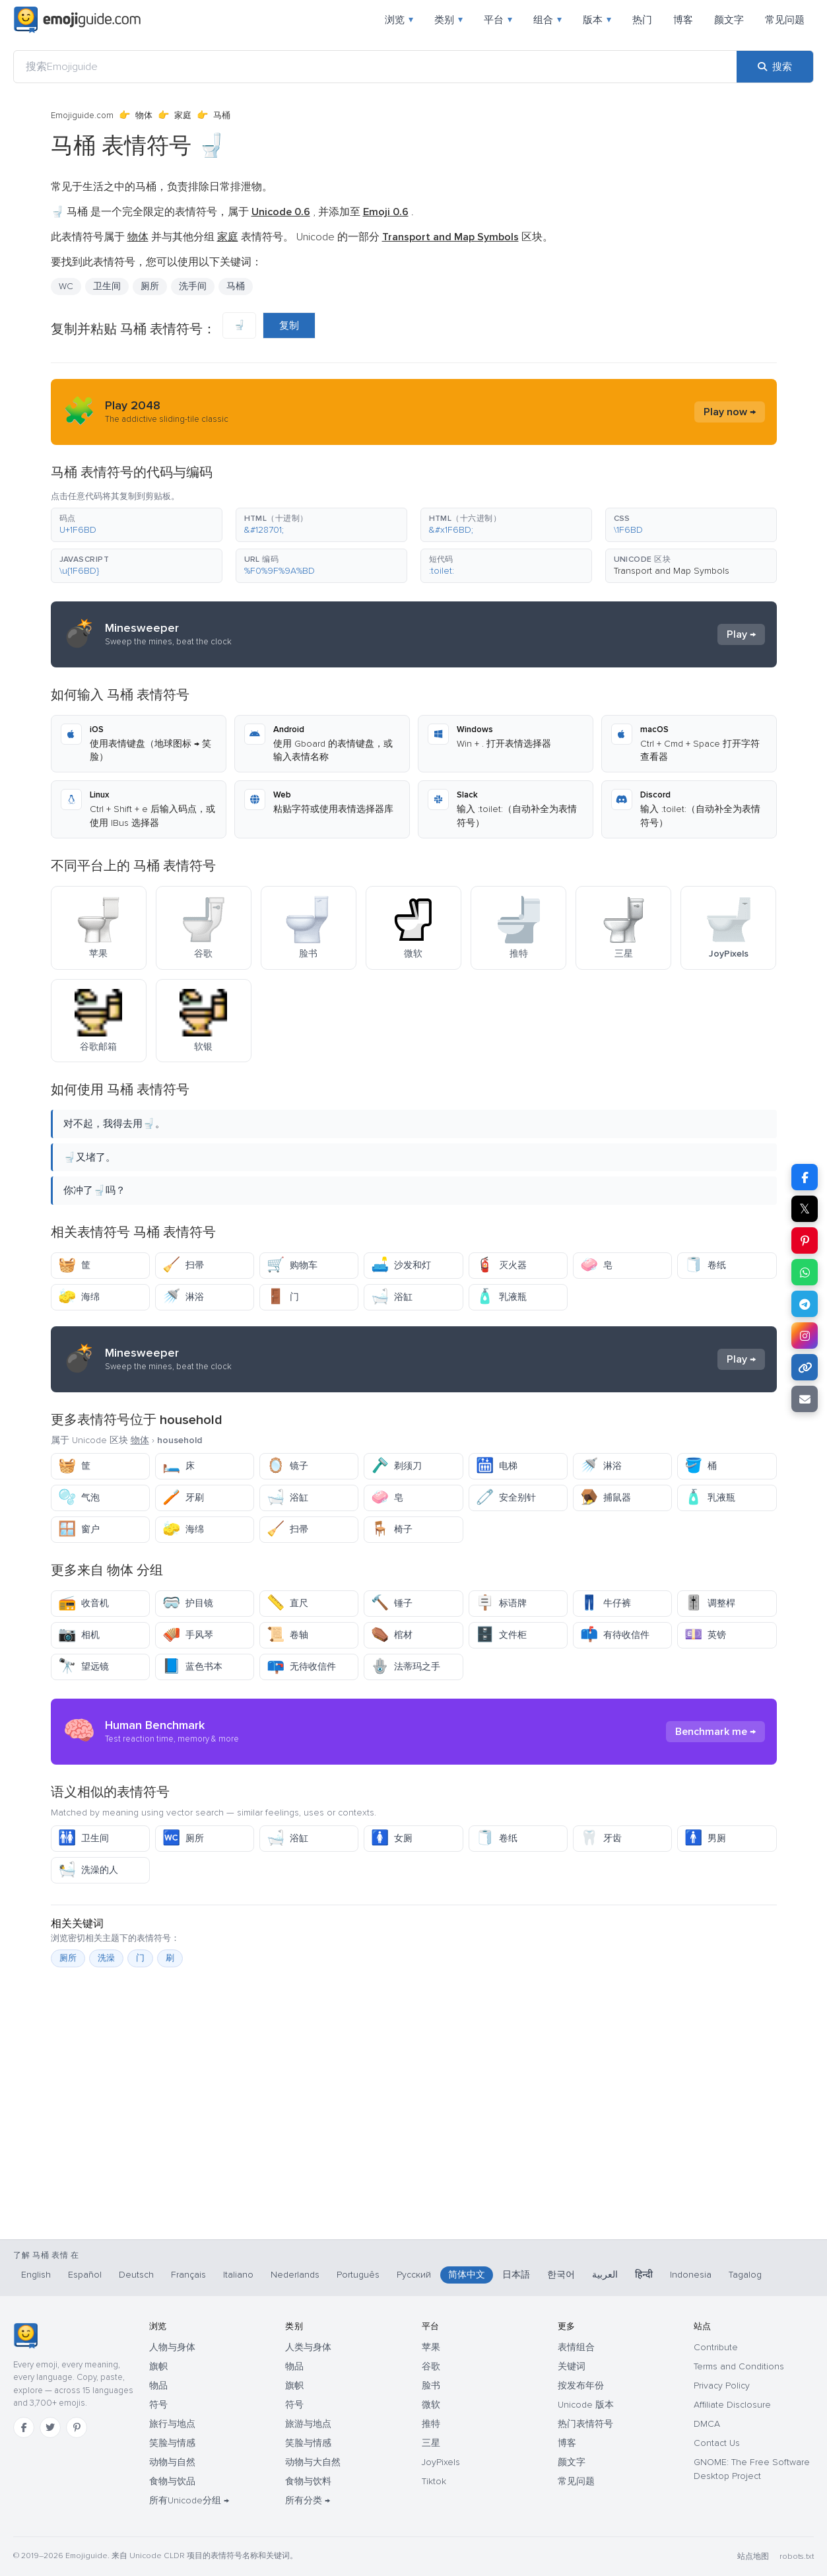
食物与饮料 (308, 2481)
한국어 (561, 2274)
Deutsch (136, 2274)
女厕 (392, 1838)
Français (188, 2274)
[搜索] (775, 67)
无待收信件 (301, 1667)
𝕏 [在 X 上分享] (804, 1209)
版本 (597, 20)
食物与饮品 (172, 2481)
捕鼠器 (605, 1498)
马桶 (235, 286)
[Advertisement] (414, 2170)
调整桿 (709, 1603)
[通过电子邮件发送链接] (804, 1399)
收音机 (83, 1603)
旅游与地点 (308, 2423)
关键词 (571, 2366)
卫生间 (107, 286)
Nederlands (295, 2274)
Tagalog (745, 2274)
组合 (547, 20)
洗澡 (106, 1958)
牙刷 (183, 1498)
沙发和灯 (401, 1265)
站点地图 (753, 2556)
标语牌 (501, 1603)
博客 (683, 20)
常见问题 (785, 20)
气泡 (79, 1498)
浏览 (399, 20)
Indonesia (690, 2274)
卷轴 (287, 1635)
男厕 (705, 1838)
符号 (158, 2404)
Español (85, 2274)
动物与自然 (172, 2462)
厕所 (150, 286)
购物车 (292, 1265)
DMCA (707, 2423)
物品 (158, 2385)
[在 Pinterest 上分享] (804, 1240)
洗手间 (193, 286)
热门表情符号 (585, 2423)
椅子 (392, 1529)
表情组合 (576, 2347)
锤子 (392, 1603)
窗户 (79, 1529)
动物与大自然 (313, 2462)
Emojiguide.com (82, 115)
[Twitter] (50, 2427)
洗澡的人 (88, 1870)
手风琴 (187, 1635)
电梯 (496, 1466)
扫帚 (183, 1265)
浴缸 (392, 1297)
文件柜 (501, 1635)
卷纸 (705, 1265)
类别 (448, 20)
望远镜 (83, 1667)
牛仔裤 (605, 1603)
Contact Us (717, 2443)
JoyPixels (441, 2462)
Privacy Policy (722, 2385)
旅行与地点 (172, 2423)
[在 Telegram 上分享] (804, 1304)
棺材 (392, 1635)
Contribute (716, 2347)
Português (358, 2274)
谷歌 (431, 2366)
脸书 (431, 2385)
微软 (431, 2404)
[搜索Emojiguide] (375, 67)
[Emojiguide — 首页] (25, 2335)
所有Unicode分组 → (189, 2500)
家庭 (182, 115)
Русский (414, 2274)
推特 (431, 2423)
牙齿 (601, 1838)
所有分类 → (307, 2500)
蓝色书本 (192, 1667)
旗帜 (158, 2366)
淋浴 (183, 1297)
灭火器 (501, 1265)
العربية (605, 2274)
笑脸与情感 (172, 2443)
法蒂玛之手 (405, 1667)
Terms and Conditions (739, 2366)
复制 (289, 325)
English (36, 2274)
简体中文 (466, 2274)
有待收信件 (614, 1635)
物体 (143, 115)
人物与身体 (172, 2347)
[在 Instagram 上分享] (804, 1335)
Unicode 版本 (586, 2404)
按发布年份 (581, 2385)
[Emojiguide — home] (77, 20)
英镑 (705, 1635)
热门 (642, 20)
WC (66, 286)
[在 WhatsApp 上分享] (804, 1272)
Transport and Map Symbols (671, 570)
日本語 (516, 2274)
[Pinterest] (76, 2427)
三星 (431, 2443)
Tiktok (434, 2481)
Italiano (238, 2274)
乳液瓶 (501, 1297)
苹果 (431, 2347)
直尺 (287, 1603)
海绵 (79, 1297)
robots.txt (796, 2556)
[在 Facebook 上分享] (804, 1177)
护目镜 (187, 1603)
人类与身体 (308, 2347)
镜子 (287, 1466)
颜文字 (729, 20)
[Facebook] (23, 2427)
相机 (79, 1635)
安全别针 (506, 1498)
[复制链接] (804, 1367)
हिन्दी (644, 2274)
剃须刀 (396, 1466)
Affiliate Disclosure (732, 2404)
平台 (498, 20)
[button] (136, 525)
